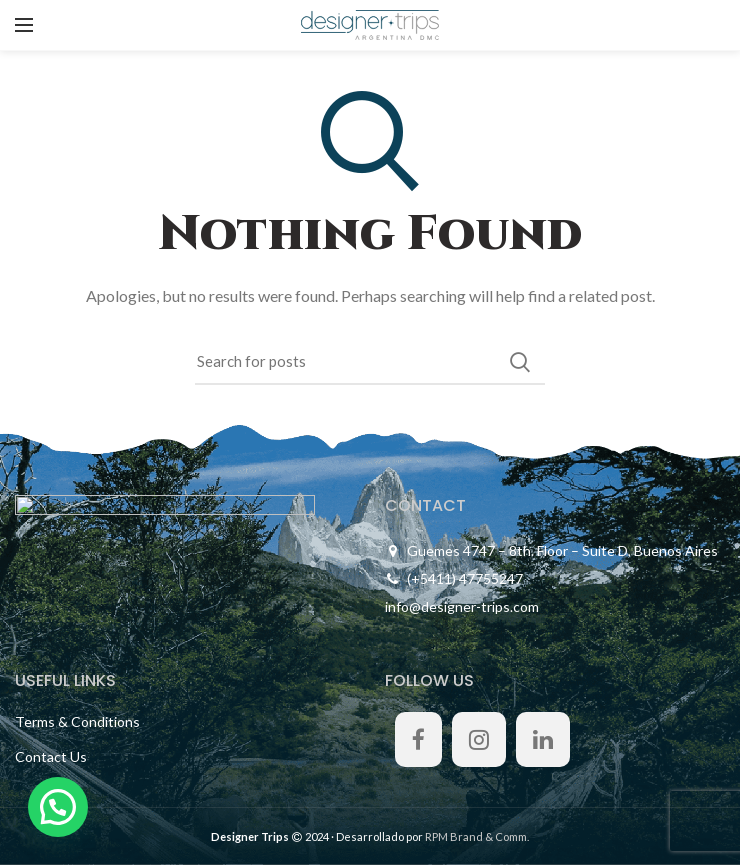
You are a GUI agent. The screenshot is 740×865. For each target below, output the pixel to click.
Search (520, 362)
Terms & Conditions (77, 721)
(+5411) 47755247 (465, 578)
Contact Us (51, 756)
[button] (58, 807)
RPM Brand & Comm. (477, 836)
